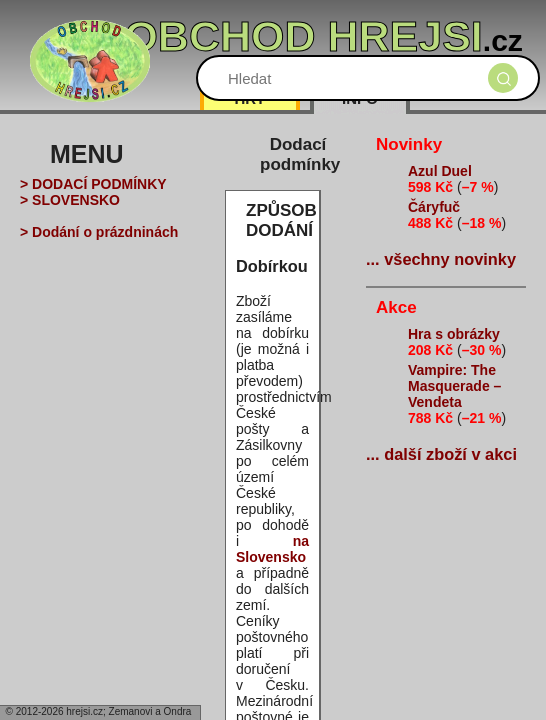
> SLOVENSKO (70, 200)
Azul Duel (440, 171)
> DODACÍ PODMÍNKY (93, 184)
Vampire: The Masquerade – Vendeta (454, 386)
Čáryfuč (434, 207)
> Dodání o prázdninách (99, 232)
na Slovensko (272, 549)
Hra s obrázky (454, 334)
